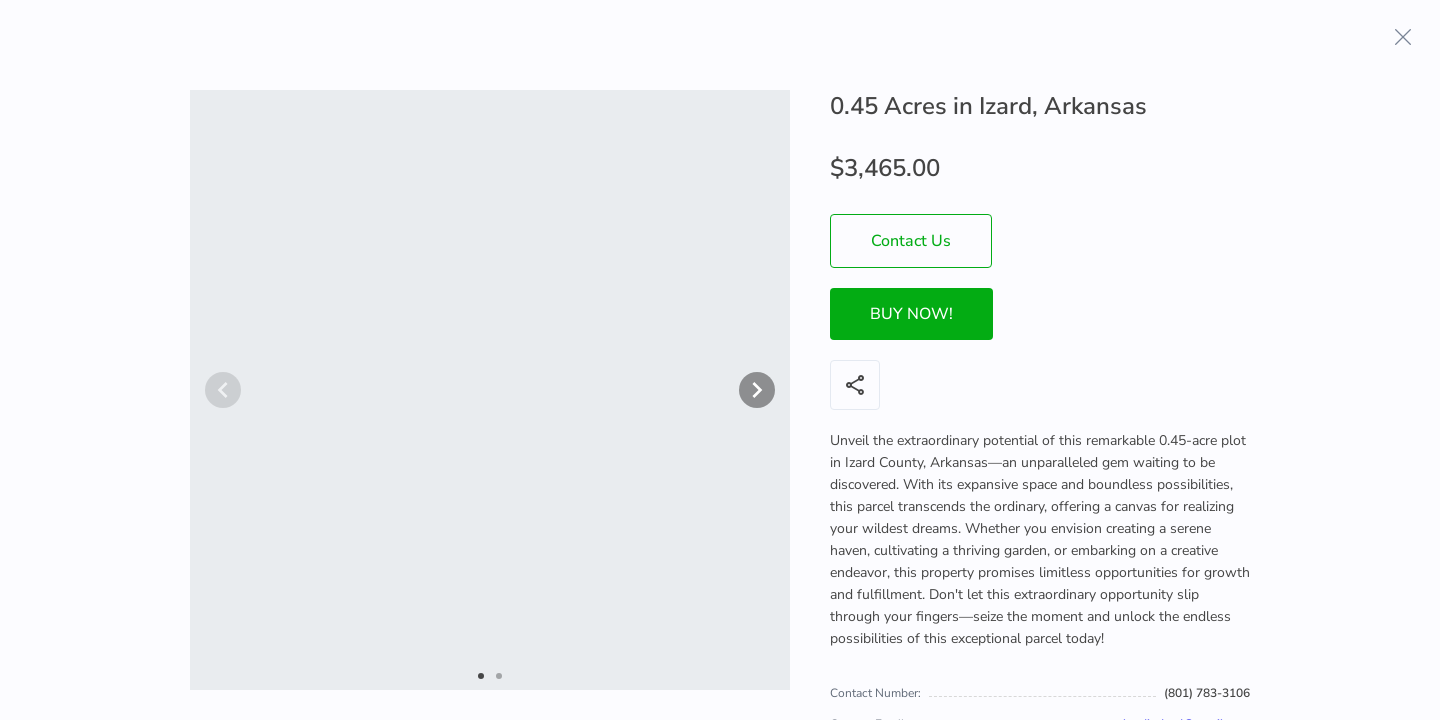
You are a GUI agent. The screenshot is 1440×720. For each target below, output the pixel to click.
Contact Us (911, 241)
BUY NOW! (911, 314)
